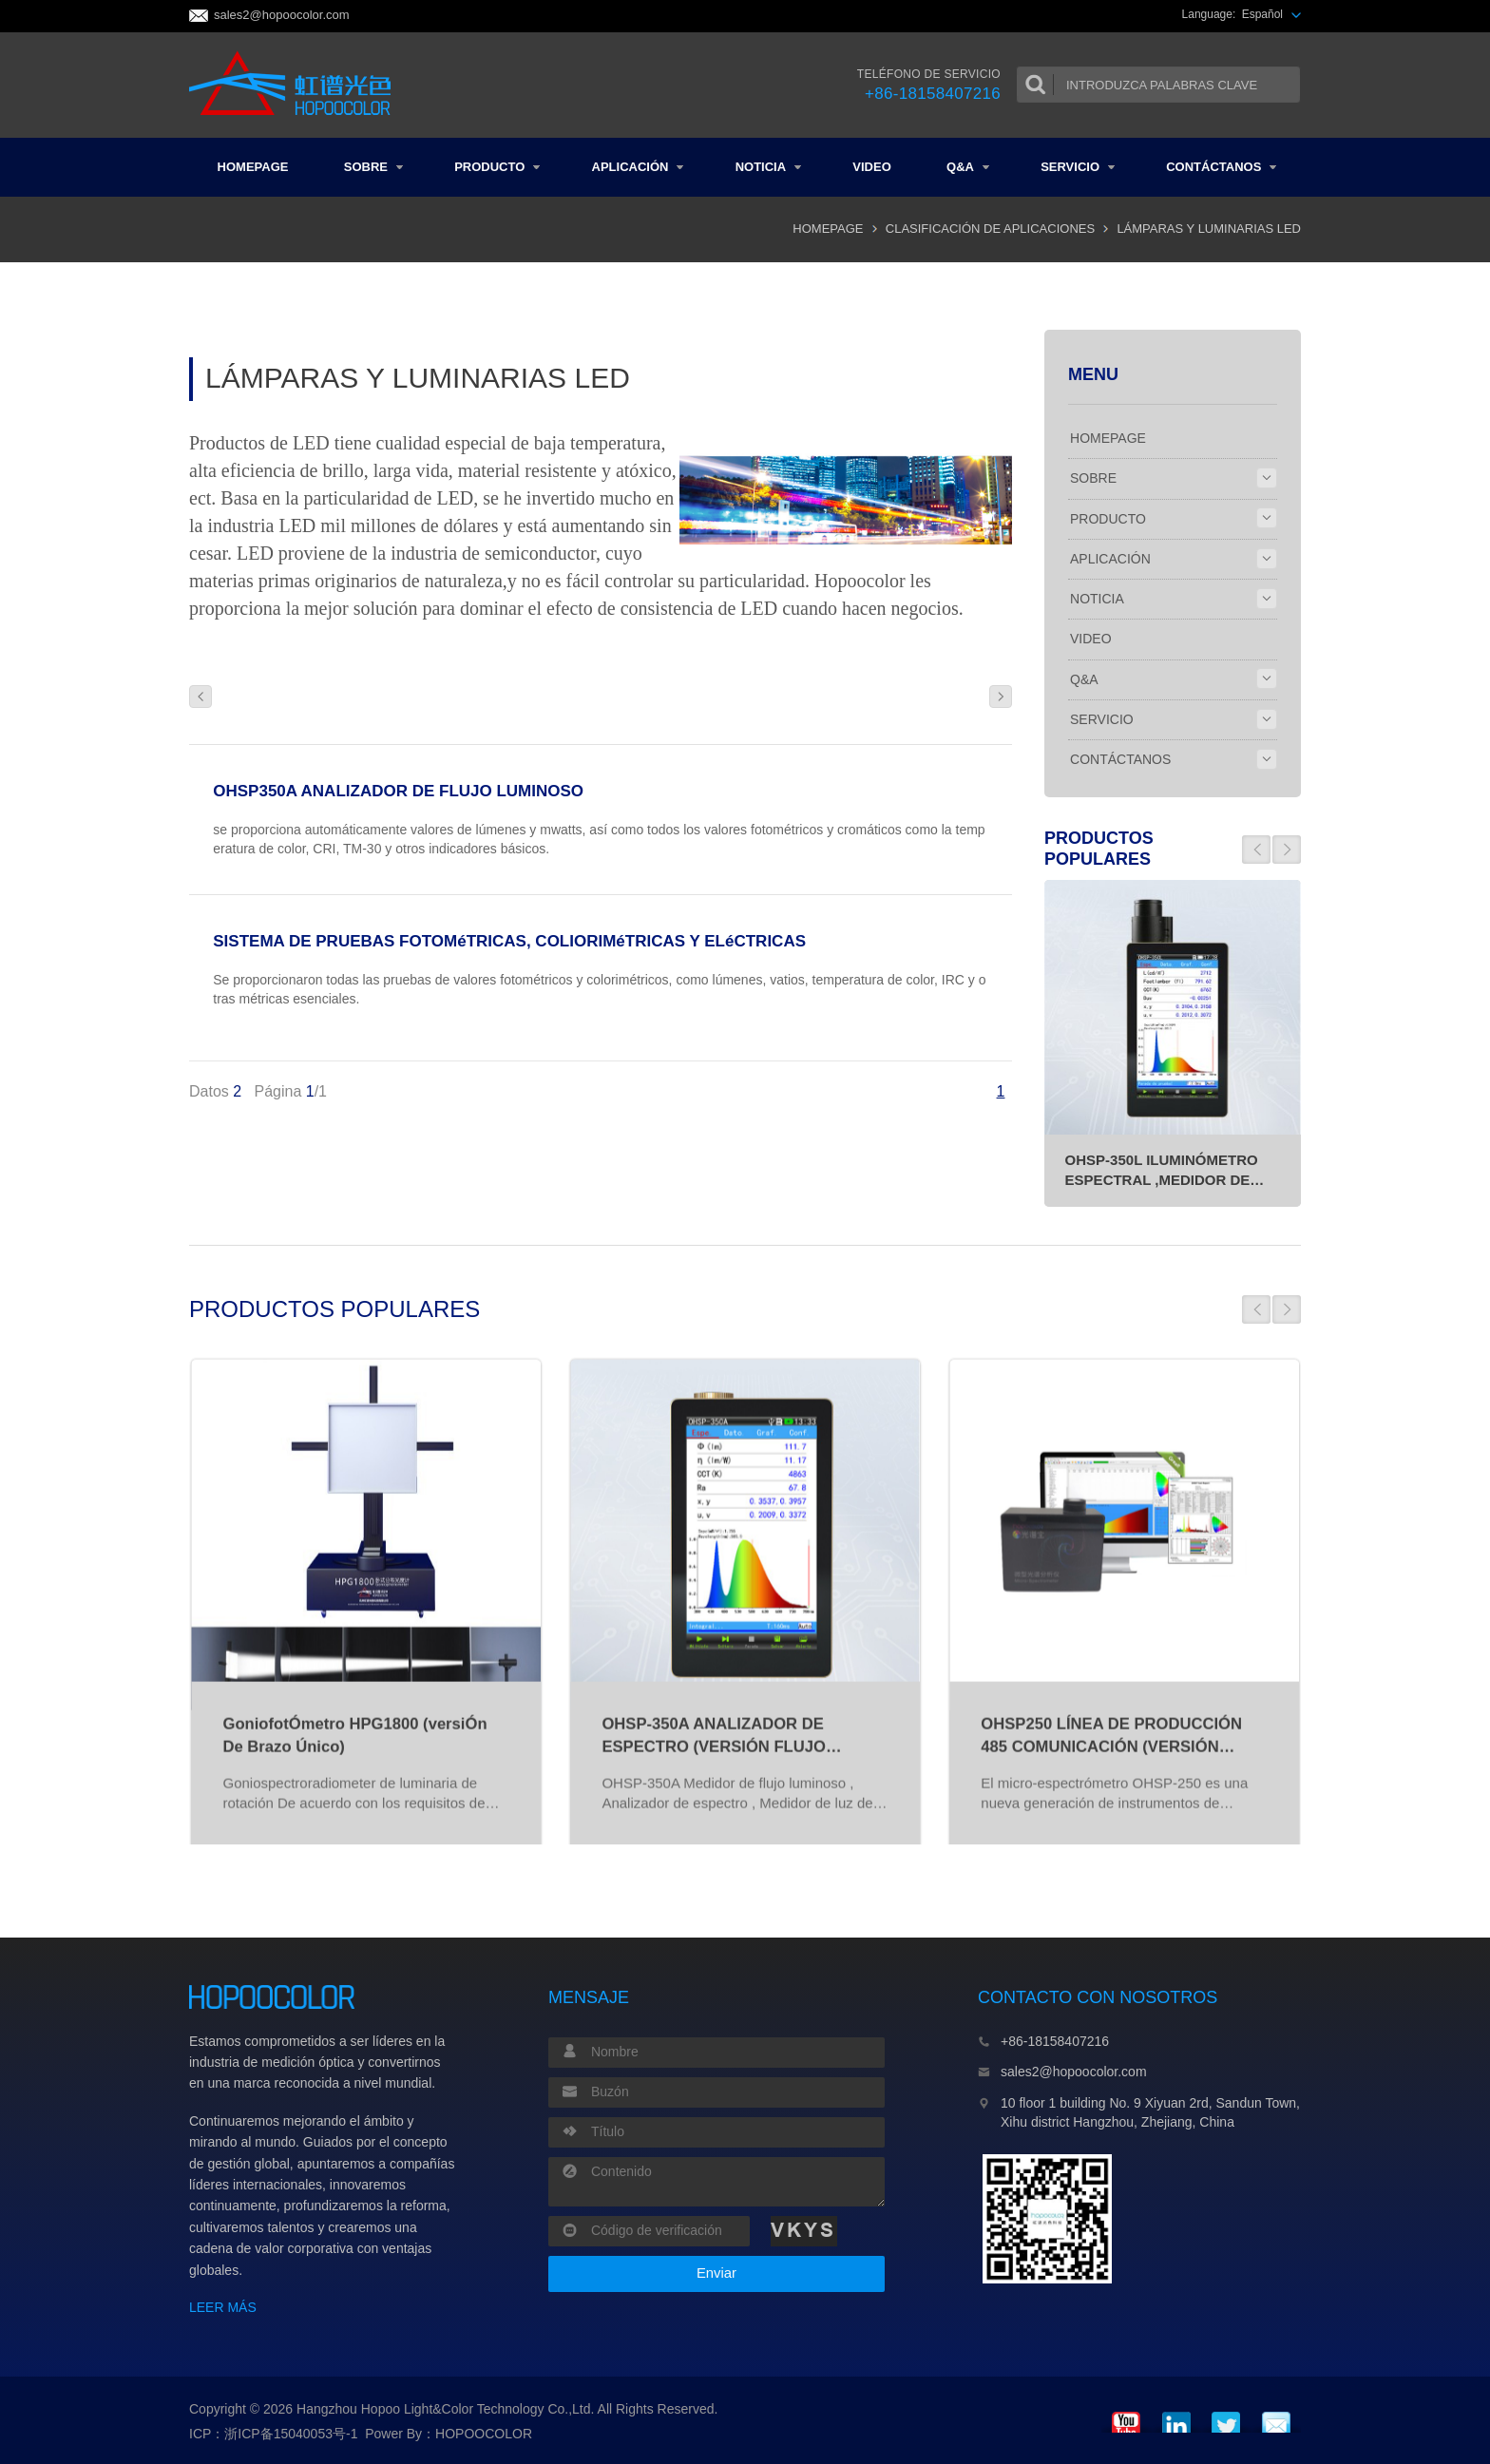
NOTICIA (768, 167)
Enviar (716, 2273)
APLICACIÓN (638, 167)
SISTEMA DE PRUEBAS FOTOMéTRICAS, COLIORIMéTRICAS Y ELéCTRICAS (509, 941)
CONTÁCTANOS (1221, 167)
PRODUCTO (497, 167)
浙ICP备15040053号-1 (290, 2433)
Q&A (967, 167)
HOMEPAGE (253, 167)
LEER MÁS (223, 2307)
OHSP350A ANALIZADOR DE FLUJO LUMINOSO (398, 791)
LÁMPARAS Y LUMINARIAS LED (1209, 228)
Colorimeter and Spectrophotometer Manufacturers (296, 85)
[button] (1256, 849)
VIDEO (871, 167)
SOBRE (373, 167)
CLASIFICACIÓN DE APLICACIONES (990, 228)
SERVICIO (1078, 167)
